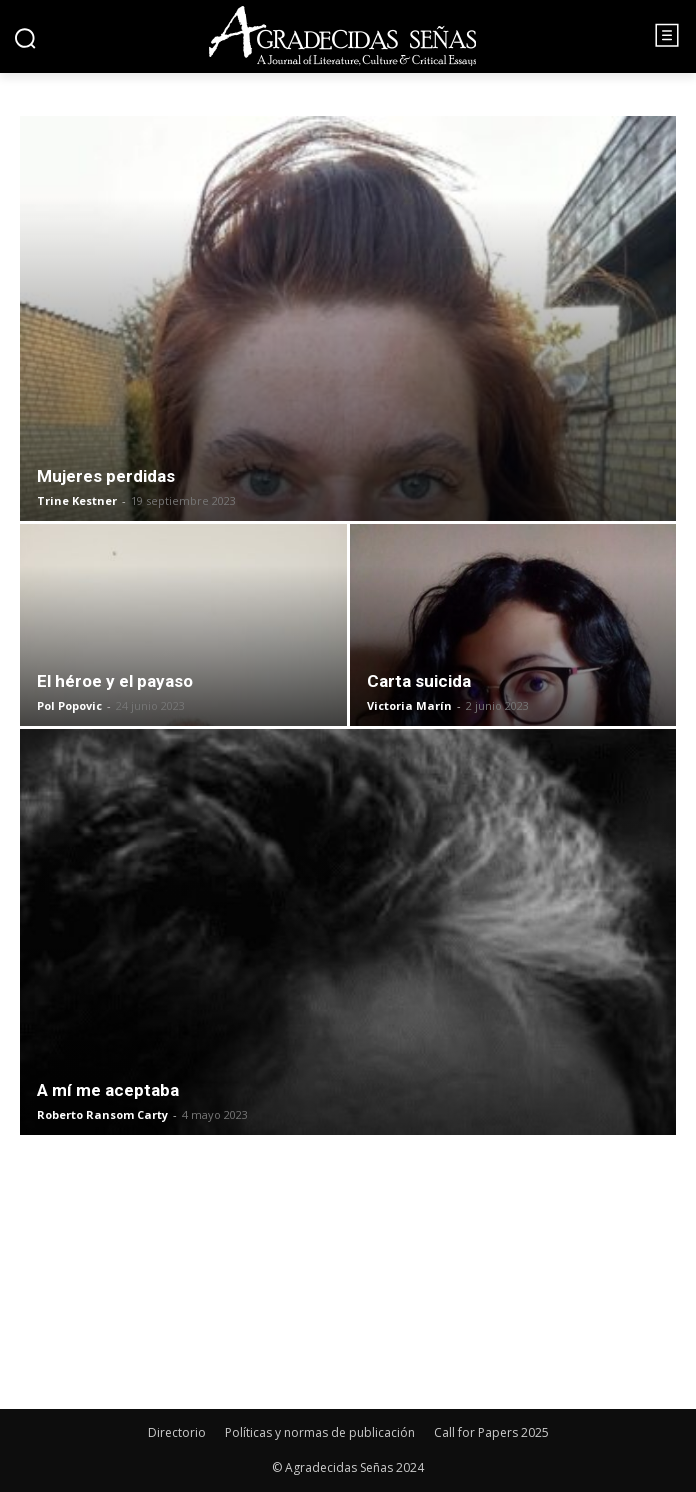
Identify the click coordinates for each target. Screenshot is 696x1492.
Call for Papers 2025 (491, 1432)
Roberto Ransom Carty (102, 1114)
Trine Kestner (77, 500)
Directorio (177, 1432)
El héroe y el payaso (115, 681)
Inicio (42, 103)
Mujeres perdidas (106, 476)
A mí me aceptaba (108, 1090)
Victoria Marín (409, 705)
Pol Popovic (69, 705)
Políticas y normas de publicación (320, 1432)
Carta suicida (419, 681)
